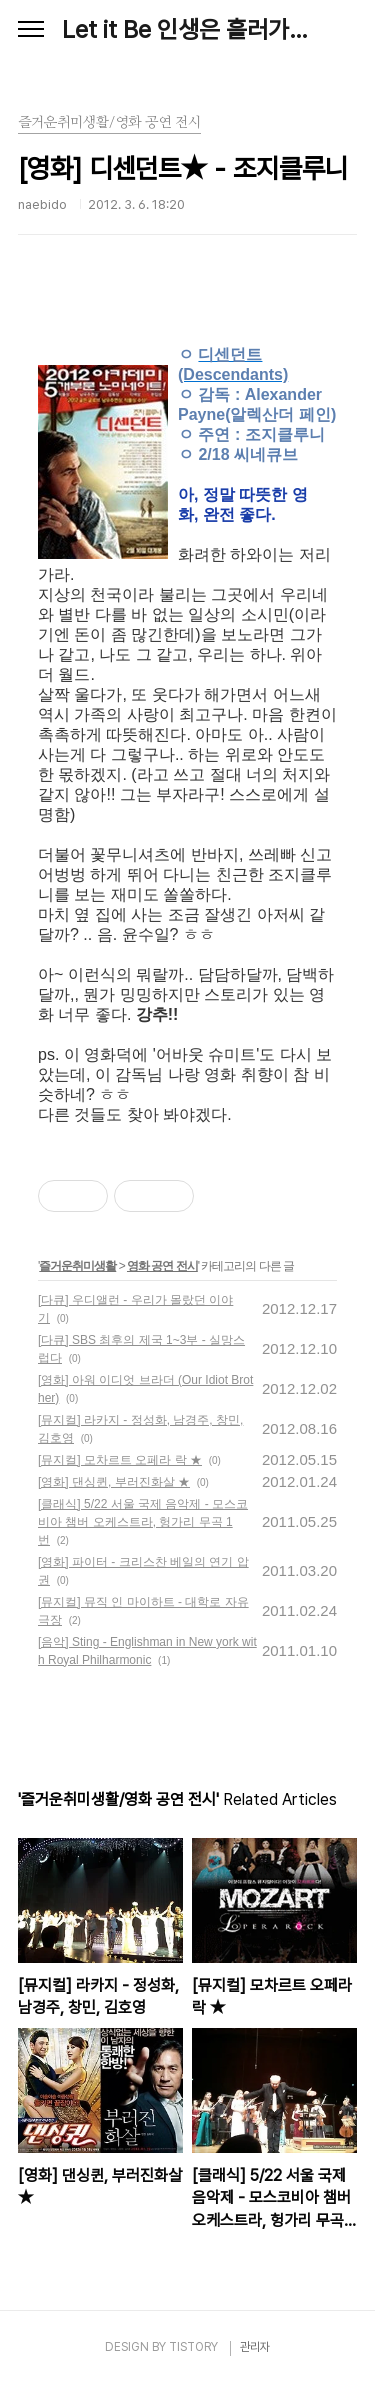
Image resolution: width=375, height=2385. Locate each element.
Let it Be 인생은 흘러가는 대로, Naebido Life (187, 29)
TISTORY (193, 2347)
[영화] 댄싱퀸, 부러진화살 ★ (114, 1482)
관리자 (255, 2347)
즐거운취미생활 (77, 1266)
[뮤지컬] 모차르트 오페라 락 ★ (120, 1460)
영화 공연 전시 (162, 1266)
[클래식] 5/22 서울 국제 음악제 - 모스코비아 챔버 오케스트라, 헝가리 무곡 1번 (143, 1522)
